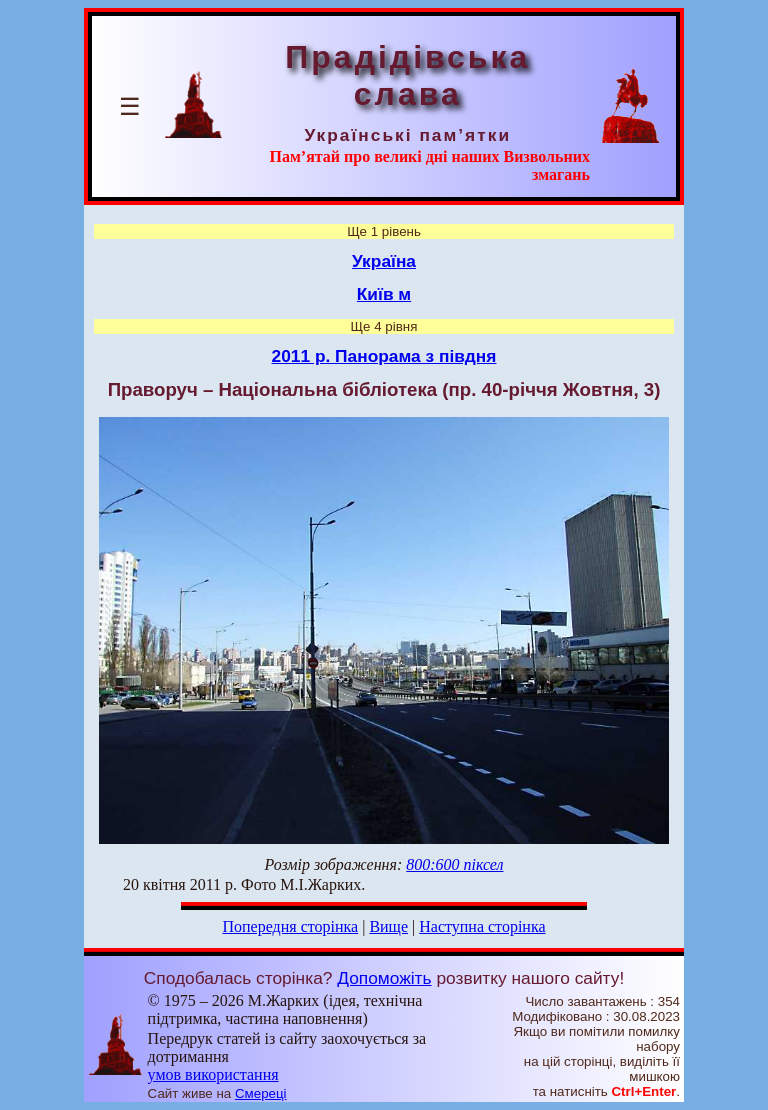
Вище (388, 926)
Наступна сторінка (482, 926)
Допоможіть (384, 978)
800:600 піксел (454, 864)
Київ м (384, 294)
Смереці (261, 1093)
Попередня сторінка (290, 926)
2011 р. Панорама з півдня (384, 356)
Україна (384, 261)
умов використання (213, 1074)
